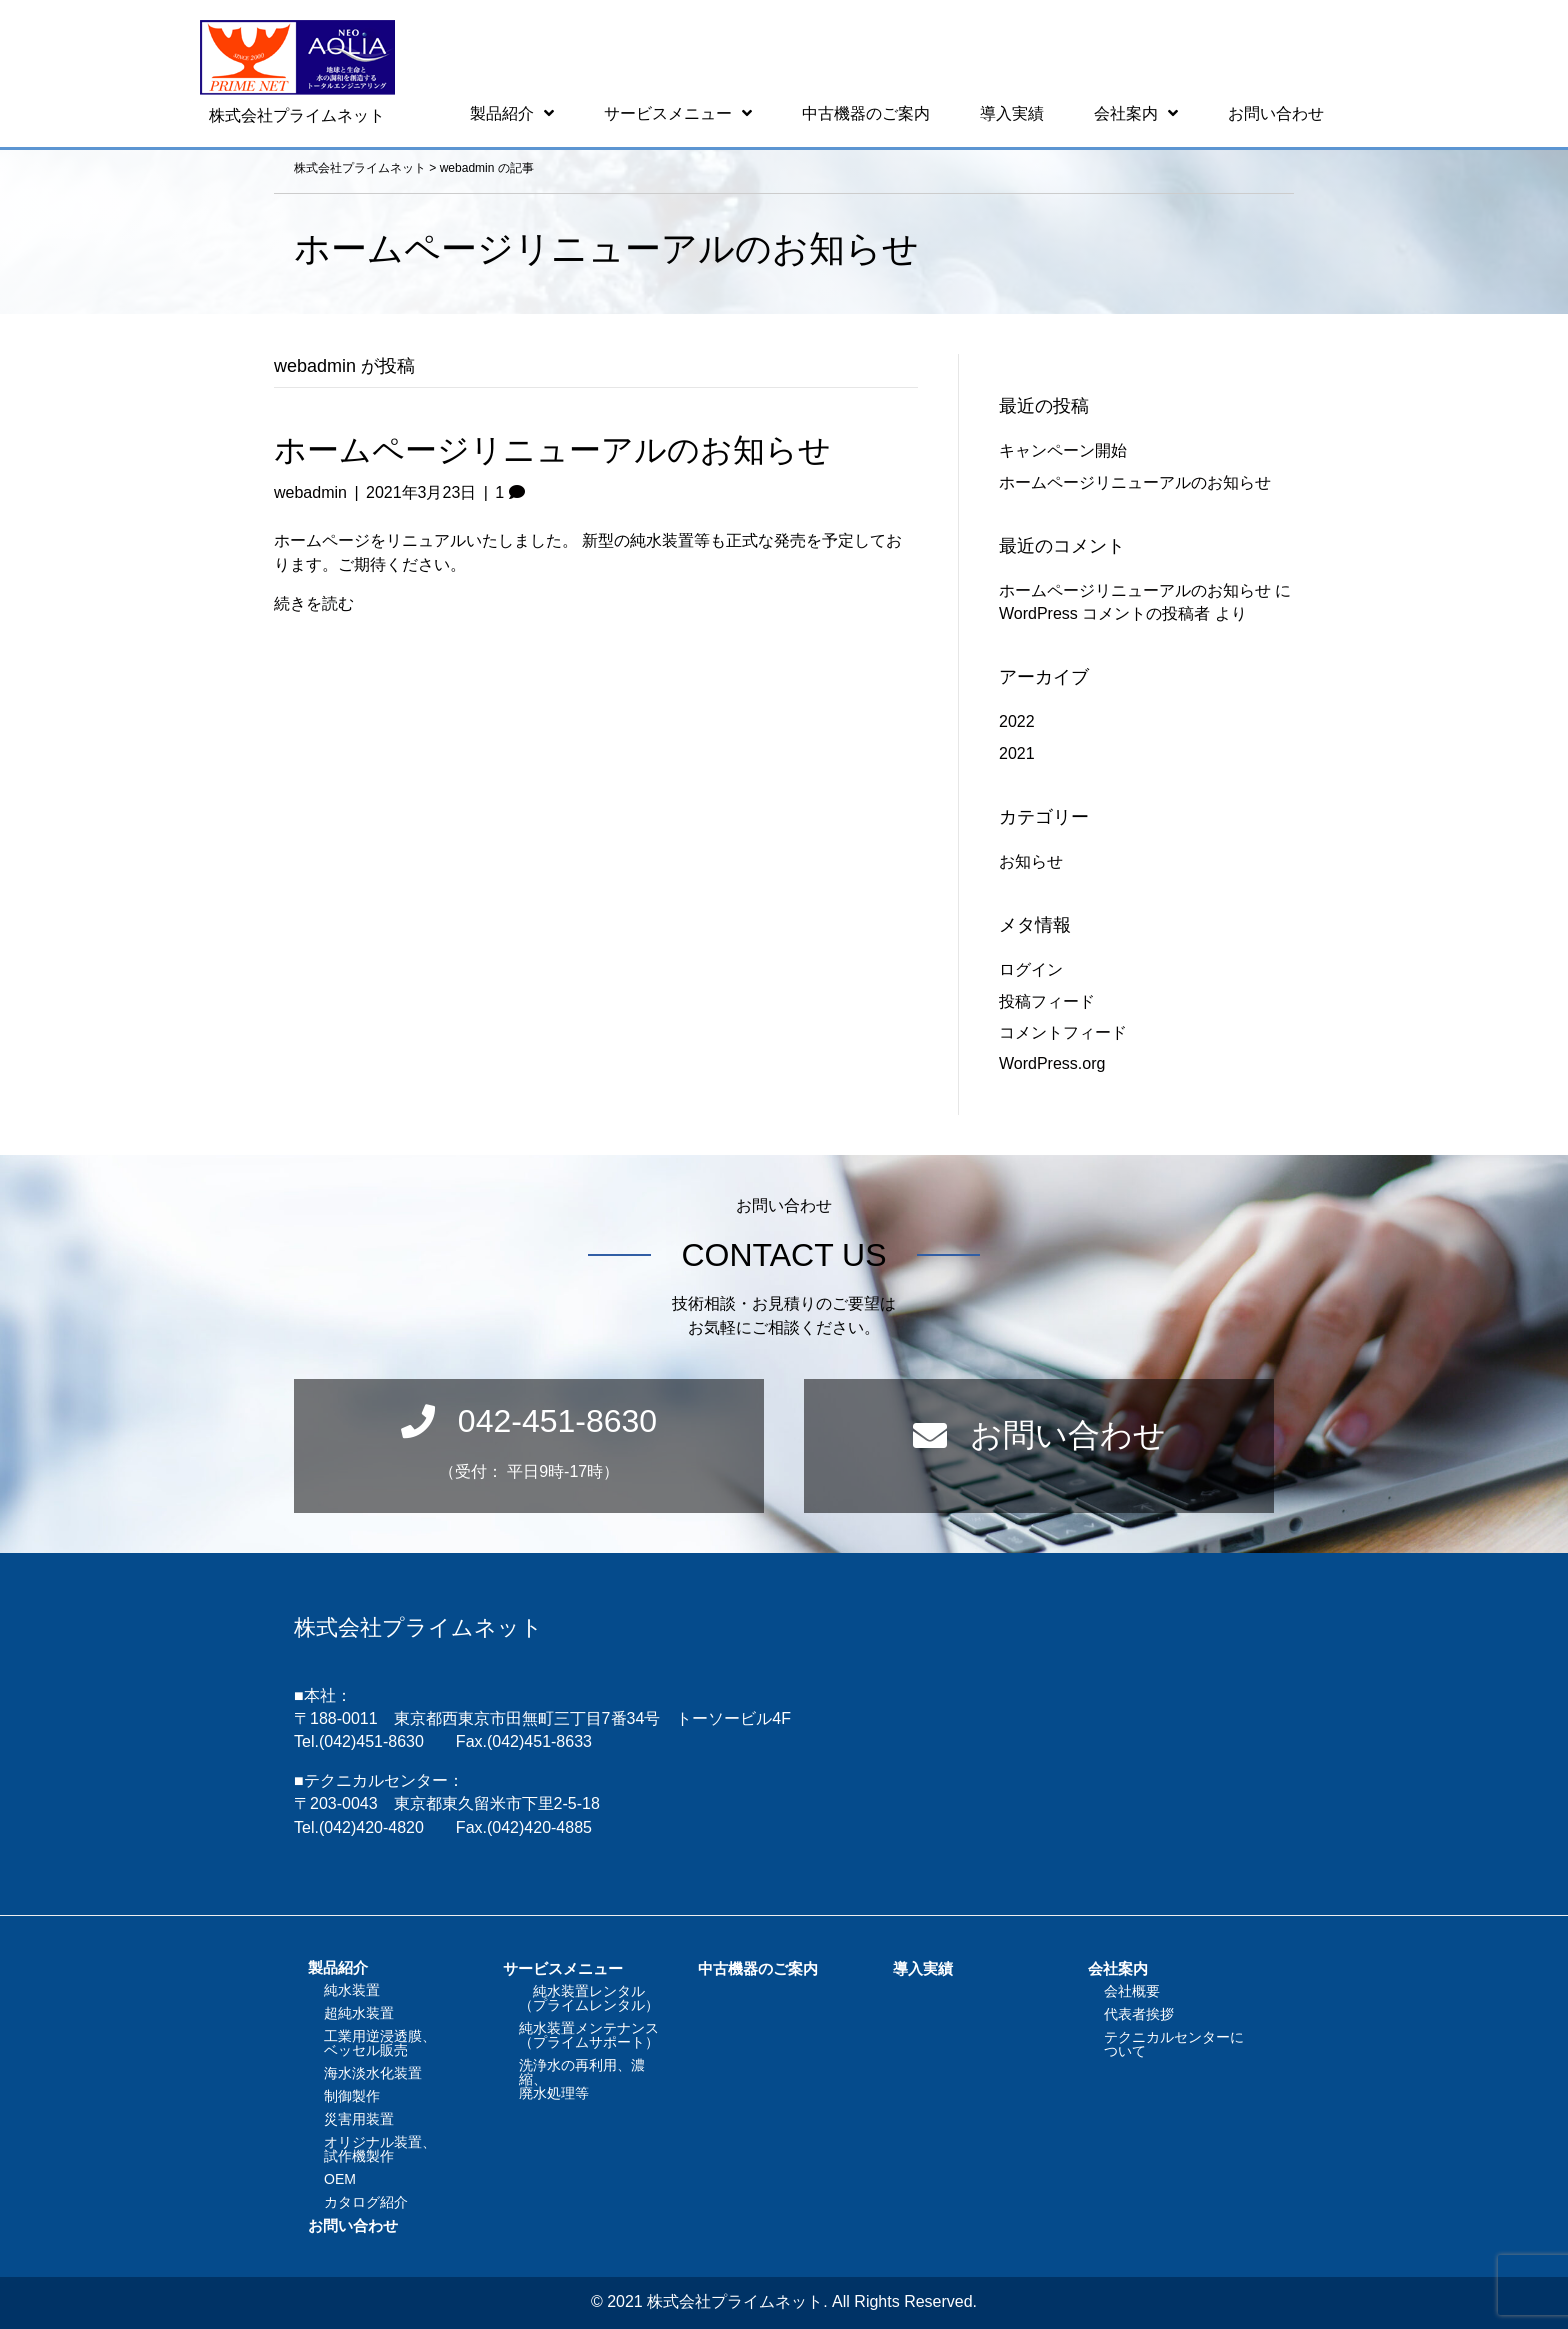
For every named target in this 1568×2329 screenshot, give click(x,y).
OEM (340, 2179)
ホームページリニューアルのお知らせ (552, 450)
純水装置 (352, 1990)
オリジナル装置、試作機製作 (380, 2149)
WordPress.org (1052, 1063)
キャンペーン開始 (1063, 450)
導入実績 (923, 1968)
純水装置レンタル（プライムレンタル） (589, 1998)
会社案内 (1118, 1968)
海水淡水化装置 (373, 2073)
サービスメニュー (563, 1968)
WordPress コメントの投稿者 (1104, 613)
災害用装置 (359, 2119)
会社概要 (1132, 1991)
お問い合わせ (353, 2225)
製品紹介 (338, 1967)
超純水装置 (359, 2013)
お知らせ (1031, 861)
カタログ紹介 (366, 2202)
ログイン (1031, 969)
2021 (1017, 753)
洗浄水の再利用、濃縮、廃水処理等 (582, 2079)
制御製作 (352, 2096)
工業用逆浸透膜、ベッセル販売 (380, 2043)
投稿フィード (1047, 1001)
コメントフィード (1063, 1032)
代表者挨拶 (1139, 2014)
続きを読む (314, 603)
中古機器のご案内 (758, 1968)
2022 (1017, 721)
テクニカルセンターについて (1174, 2044)
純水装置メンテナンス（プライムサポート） (589, 2035)
